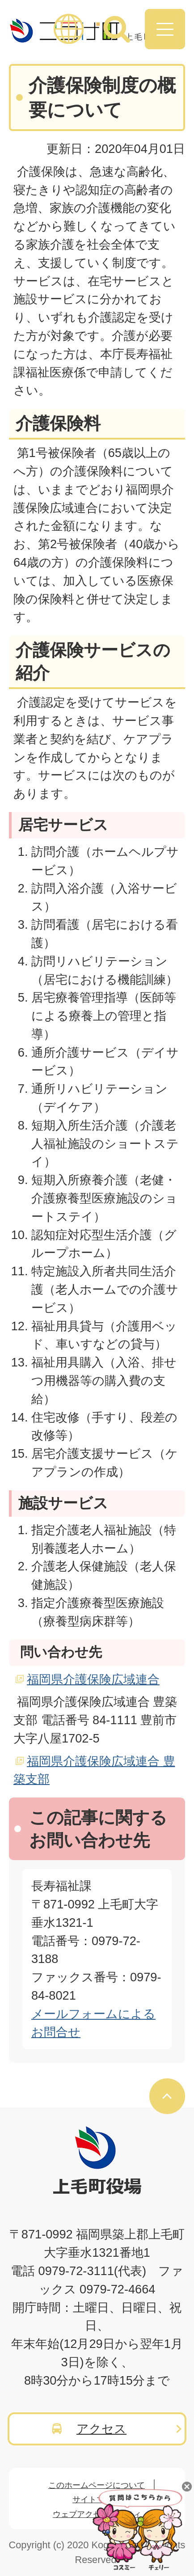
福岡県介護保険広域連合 (93, 1679)
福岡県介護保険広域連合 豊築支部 (94, 1770)
